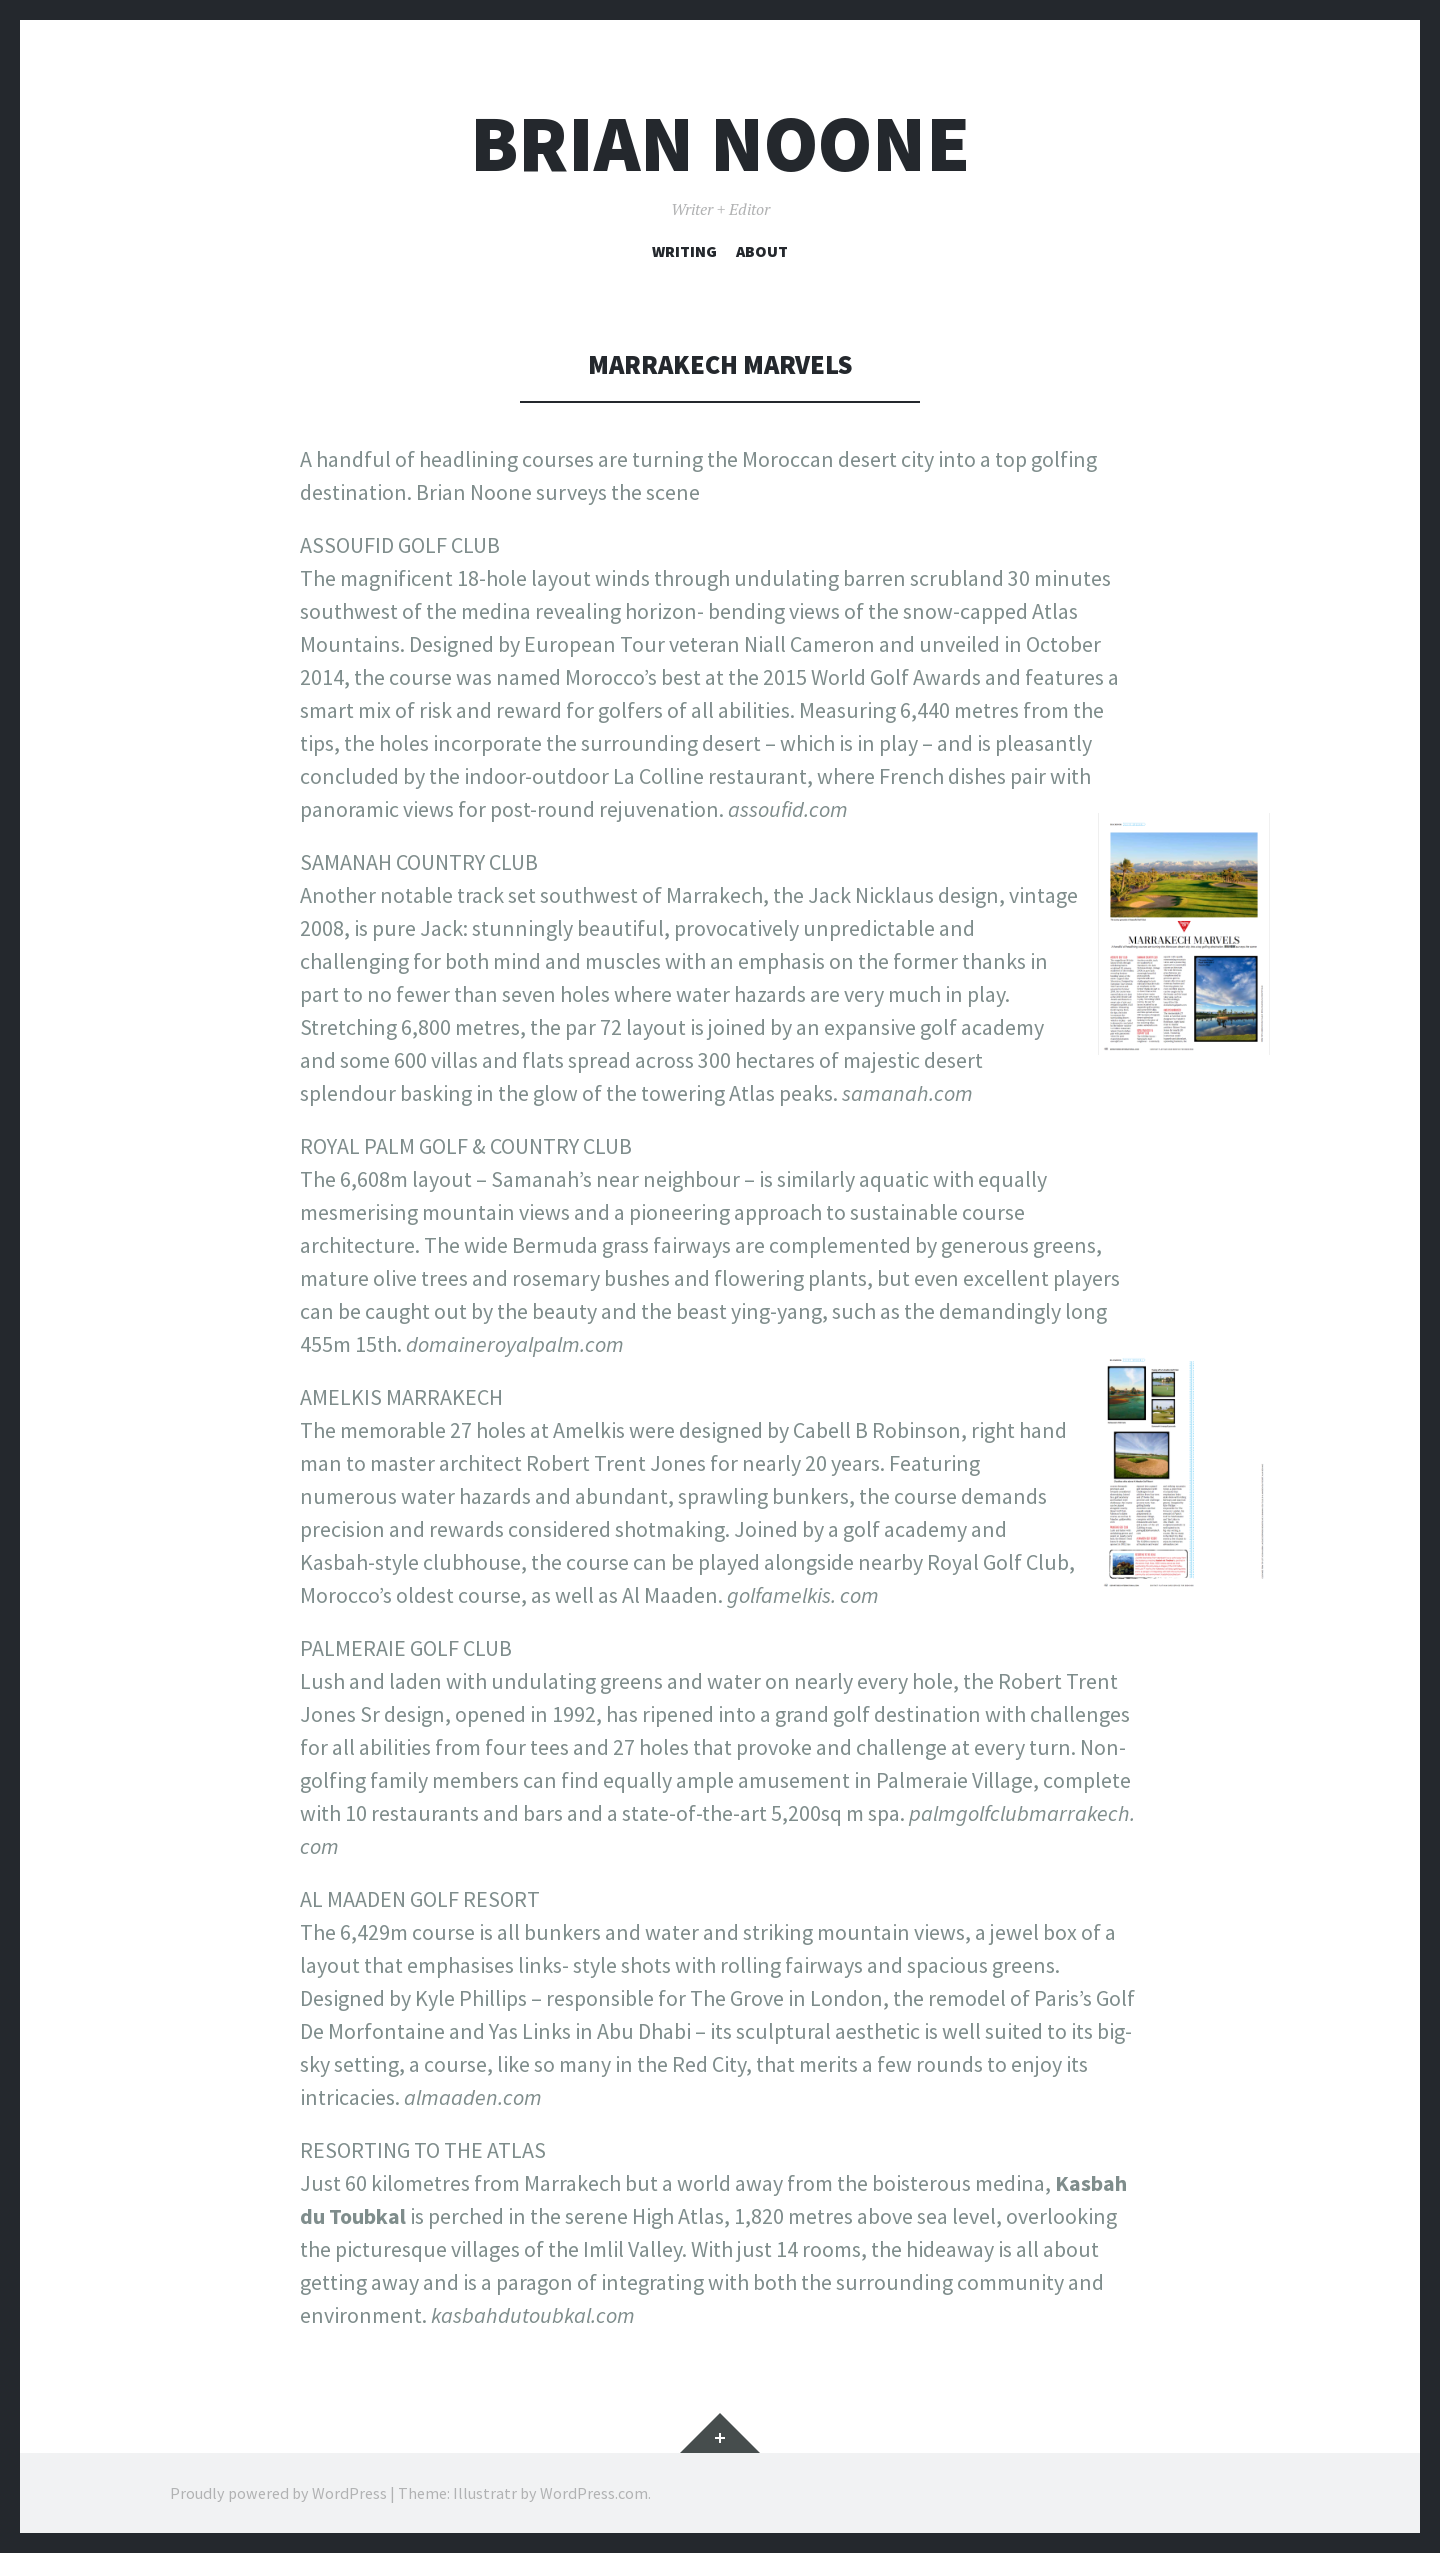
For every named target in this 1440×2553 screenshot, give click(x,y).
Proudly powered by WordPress (278, 2493)
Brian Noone (720, 143)
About (762, 251)
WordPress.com (594, 2493)
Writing (684, 251)
